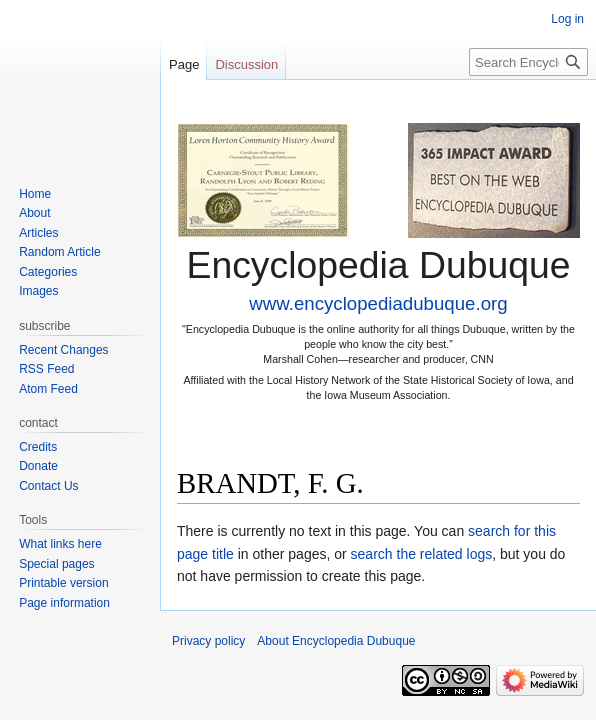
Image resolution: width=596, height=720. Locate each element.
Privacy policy (208, 641)
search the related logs (422, 554)
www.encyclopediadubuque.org (378, 303)
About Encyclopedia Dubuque (336, 641)
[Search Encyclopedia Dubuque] (528, 62)
